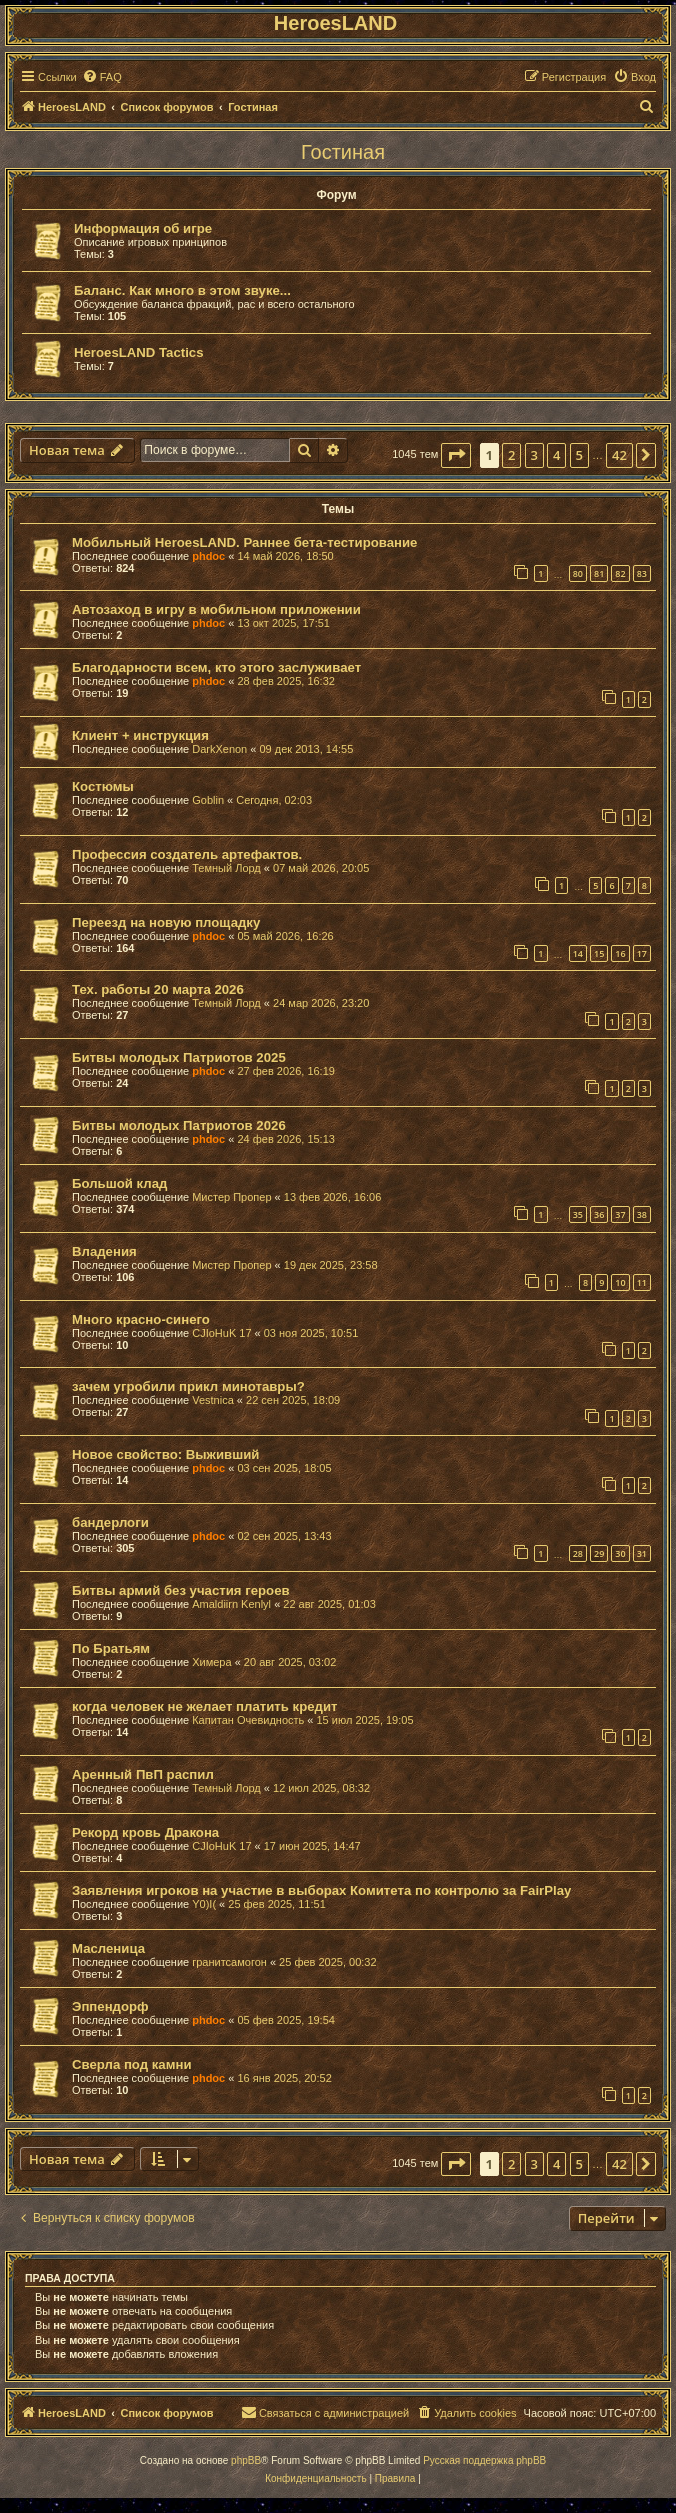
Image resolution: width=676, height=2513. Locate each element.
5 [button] (579, 455)
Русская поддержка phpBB (484, 2460)
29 (599, 1553)
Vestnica (213, 1400)
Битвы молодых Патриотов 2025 (179, 1057)
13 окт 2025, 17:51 (283, 623)
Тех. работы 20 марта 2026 (158, 989)
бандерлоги (110, 1522)
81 (599, 573)
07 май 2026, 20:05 (321, 868)
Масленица (108, 1948)
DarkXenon (219, 749)
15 (599, 953)
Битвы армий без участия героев (181, 1590)
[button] (456, 455)
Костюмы (103, 786)
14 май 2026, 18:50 (285, 556)
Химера (211, 1662)
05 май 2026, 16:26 (285, 936)
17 (642, 953)
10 (620, 1282)
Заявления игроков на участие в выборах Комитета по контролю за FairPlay (321, 1890)
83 (642, 573)
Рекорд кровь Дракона (145, 1832)
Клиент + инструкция (140, 735)
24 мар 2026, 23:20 (321, 1003)
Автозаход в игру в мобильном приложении (216, 609)
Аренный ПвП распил (143, 1774)
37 (620, 1214)
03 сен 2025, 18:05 (284, 1468)
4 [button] (556, 455)
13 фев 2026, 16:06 (332, 1197)
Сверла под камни (132, 2064)
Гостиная (343, 152)
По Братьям (111, 1648)
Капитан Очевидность (248, 1720)
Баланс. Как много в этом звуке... (182, 290)
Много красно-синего (141, 1319)
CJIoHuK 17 (221, 1333)
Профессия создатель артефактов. (187, 854)
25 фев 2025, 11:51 (276, 1904)
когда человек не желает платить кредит (205, 1706)
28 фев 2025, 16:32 (285, 681)
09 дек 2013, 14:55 (306, 749)
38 (642, 1214)
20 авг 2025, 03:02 (290, 1662)
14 (578, 953)
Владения (104, 1251)
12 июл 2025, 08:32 (321, 1788)
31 (642, 1553)
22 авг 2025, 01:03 (329, 1604)
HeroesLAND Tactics (138, 352)
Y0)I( (204, 1904)
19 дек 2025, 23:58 (331, 1265)
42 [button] (619, 455)
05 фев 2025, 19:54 (285, 2020)
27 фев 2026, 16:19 (285, 1071)
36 (599, 1214)
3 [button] (534, 455)
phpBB (246, 2460)
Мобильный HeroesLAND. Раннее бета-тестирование (244, 542)
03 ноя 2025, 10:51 (311, 1333)
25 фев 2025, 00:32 (327, 1962)
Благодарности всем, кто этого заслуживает (216, 667)
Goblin (208, 800)
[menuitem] (102, 77)
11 (642, 1282)
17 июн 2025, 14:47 (312, 1846)
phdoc (208, 556)
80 (578, 573)
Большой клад (119, 1183)
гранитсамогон (229, 1962)
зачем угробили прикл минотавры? (188, 1386)
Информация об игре (143, 228)
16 (620, 953)
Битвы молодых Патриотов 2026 (179, 1125)
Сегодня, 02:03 (274, 800)
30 (620, 1553)
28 (578, 1553)
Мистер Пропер (231, 1197)
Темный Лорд (226, 868)
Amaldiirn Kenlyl (231, 1604)
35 (578, 1214)
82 (620, 573)
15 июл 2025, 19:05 (365, 1720)
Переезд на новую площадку (166, 922)
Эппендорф (110, 2006)
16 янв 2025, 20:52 (284, 2078)
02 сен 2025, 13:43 (284, 1536)
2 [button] (511, 455)
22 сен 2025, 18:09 (293, 1400)
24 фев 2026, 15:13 (285, 1139)
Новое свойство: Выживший (165, 1454)
